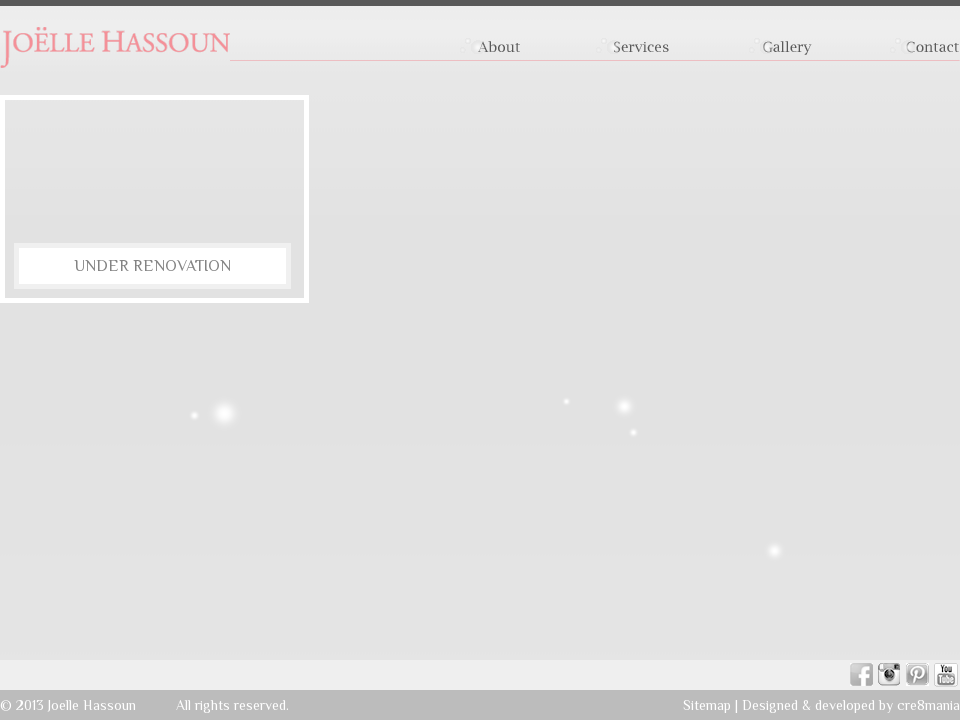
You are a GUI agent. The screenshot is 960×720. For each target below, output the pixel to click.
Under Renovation (152, 266)
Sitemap (707, 705)
